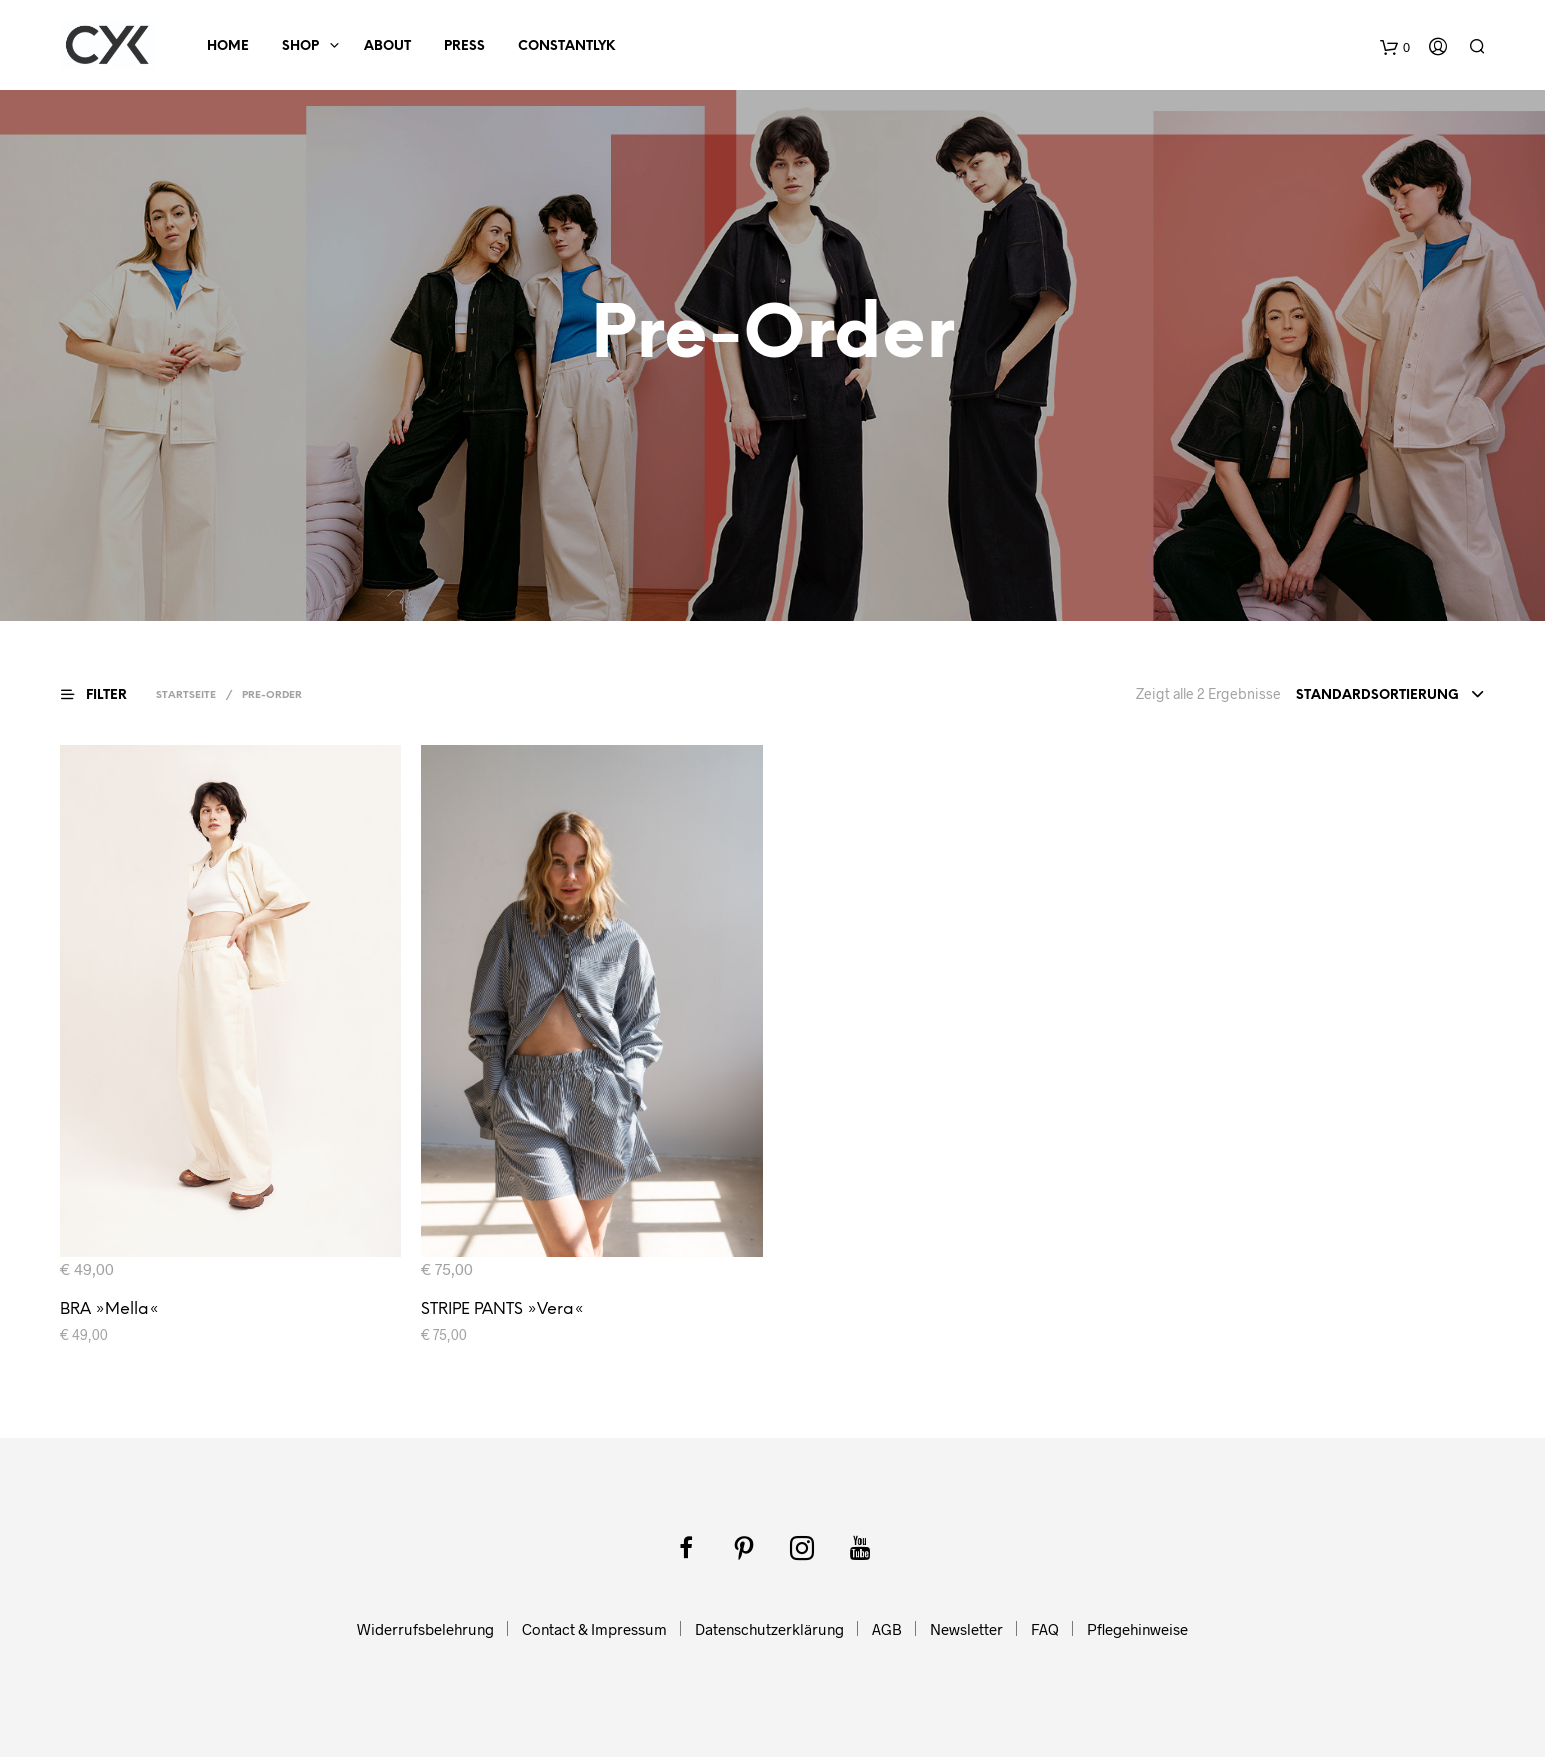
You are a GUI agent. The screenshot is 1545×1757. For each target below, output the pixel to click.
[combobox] (1390, 696)
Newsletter (966, 1629)
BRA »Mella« (109, 1309)
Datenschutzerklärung (769, 1629)
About (387, 46)
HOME (228, 46)
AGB (887, 1629)
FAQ (1045, 1629)
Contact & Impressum (594, 1629)
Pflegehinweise (1137, 1629)
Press (464, 46)
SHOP (300, 46)
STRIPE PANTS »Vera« (502, 1309)
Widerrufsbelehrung (425, 1629)
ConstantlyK (566, 46)
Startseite (186, 695)
